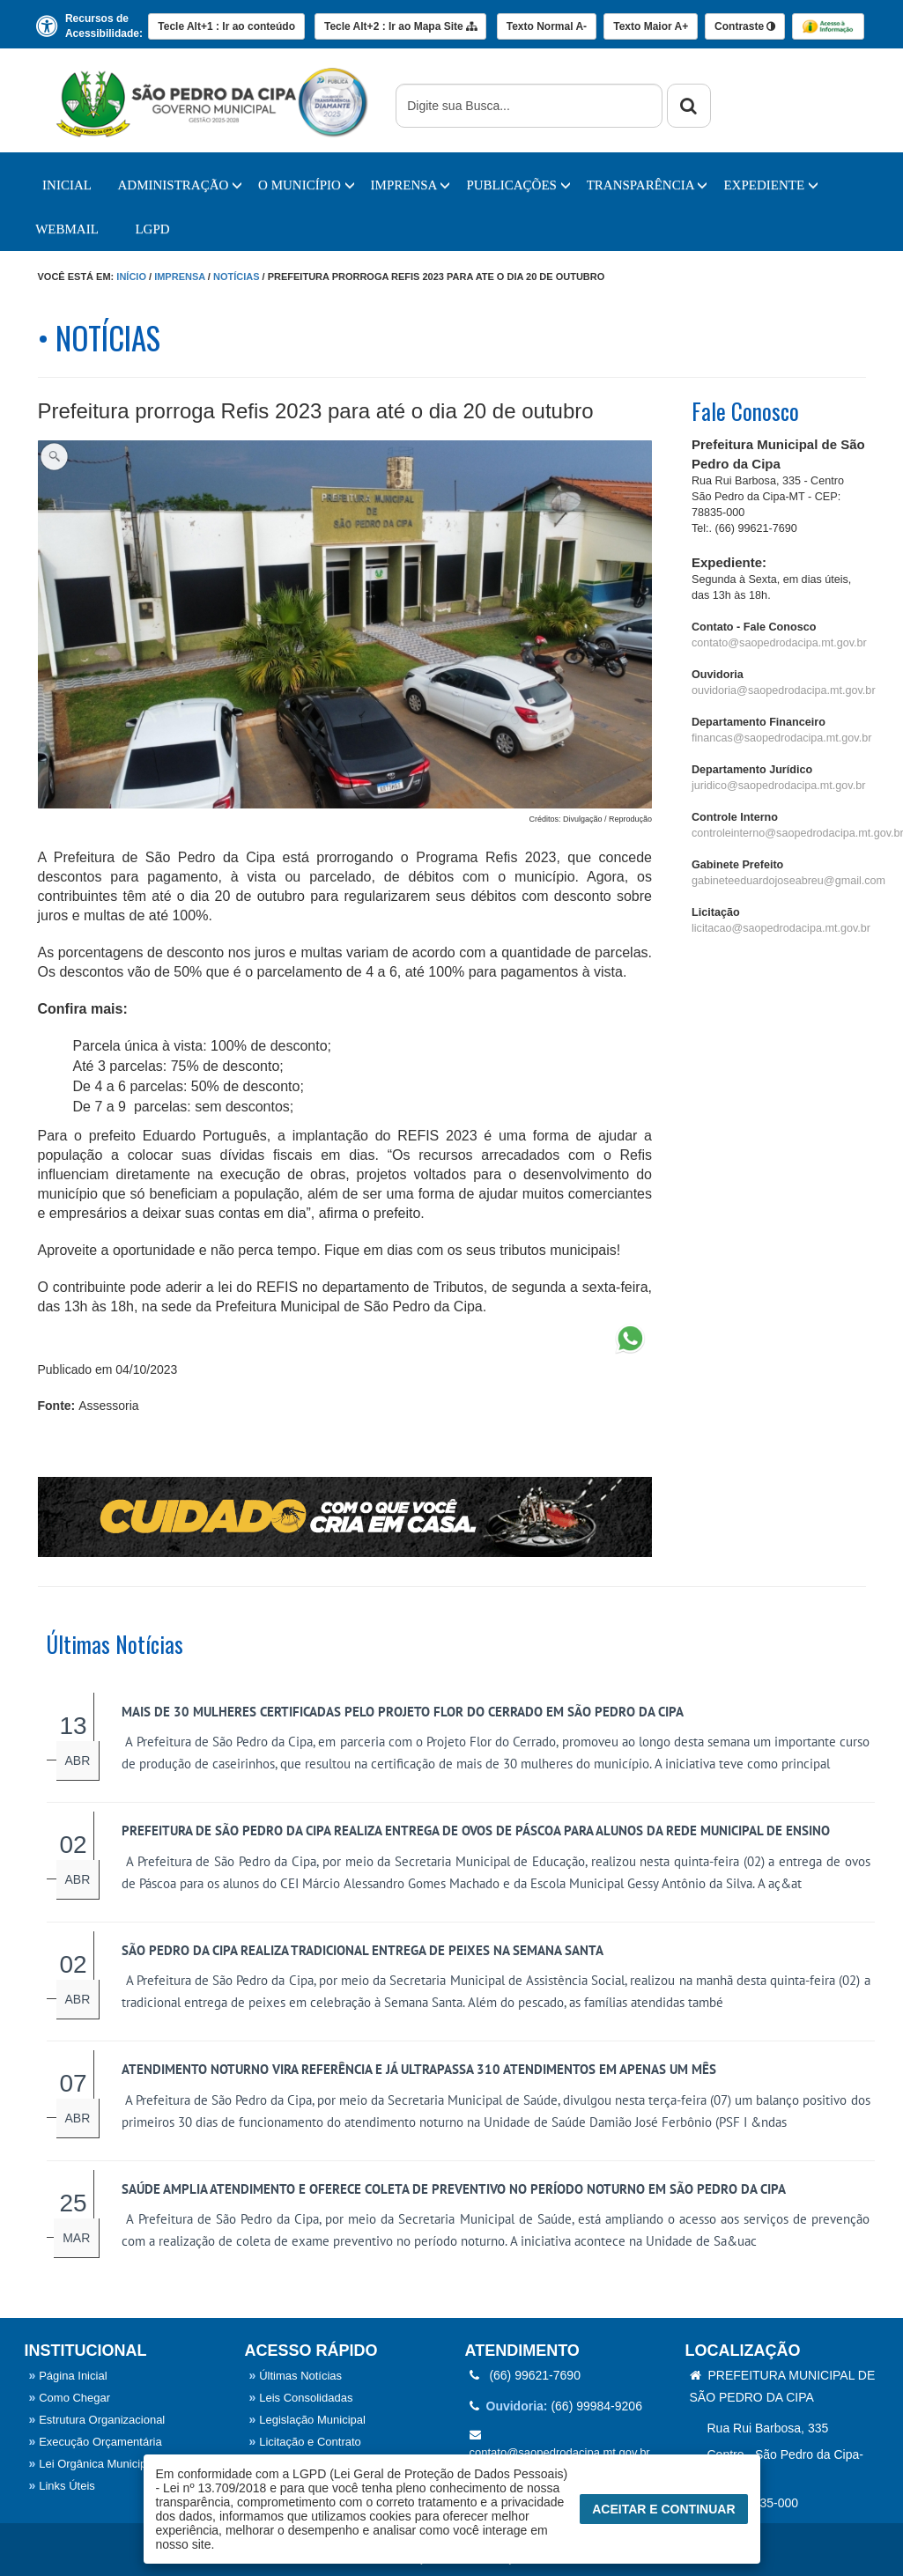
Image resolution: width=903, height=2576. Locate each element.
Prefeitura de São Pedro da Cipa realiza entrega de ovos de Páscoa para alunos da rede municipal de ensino (476, 1830)
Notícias (236, 276)
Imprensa (179, 276)
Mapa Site (400, 26)
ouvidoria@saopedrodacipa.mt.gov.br (784, 690)
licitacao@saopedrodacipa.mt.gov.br (781, 928)
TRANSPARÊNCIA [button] (647, 185)
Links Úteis (62, 2486)
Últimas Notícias (296, 2376)
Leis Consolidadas (301, 2398)
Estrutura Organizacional (97, 2420)
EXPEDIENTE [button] (770, 185)
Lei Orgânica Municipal (92, 2464)
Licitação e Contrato (305, 2442)
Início (131, 276)
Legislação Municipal (307, 2420)
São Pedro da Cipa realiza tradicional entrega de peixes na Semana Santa (362, 1950)
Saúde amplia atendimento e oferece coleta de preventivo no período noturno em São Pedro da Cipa (454, 2189)
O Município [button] (306, 185)
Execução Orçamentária (95, 2442)
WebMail (67, 229)
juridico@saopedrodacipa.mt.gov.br (778, 785)
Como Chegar (70, 2398)
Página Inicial (68, 2376)
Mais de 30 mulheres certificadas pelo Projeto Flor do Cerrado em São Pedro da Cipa (403, 1711)
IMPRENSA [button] (411, 185)
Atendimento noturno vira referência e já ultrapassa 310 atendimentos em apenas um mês (419, 2069)
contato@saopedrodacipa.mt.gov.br (779, 643)
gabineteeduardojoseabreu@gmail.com (788, 881)
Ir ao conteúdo (226, 26)
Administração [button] (180, 185)
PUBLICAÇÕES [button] (518, 185)
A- (547, 26)
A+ (650, 26)
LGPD (152, 229)
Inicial (67, 185)
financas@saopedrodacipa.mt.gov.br (781, 738)
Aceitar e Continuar (663, 2509)
